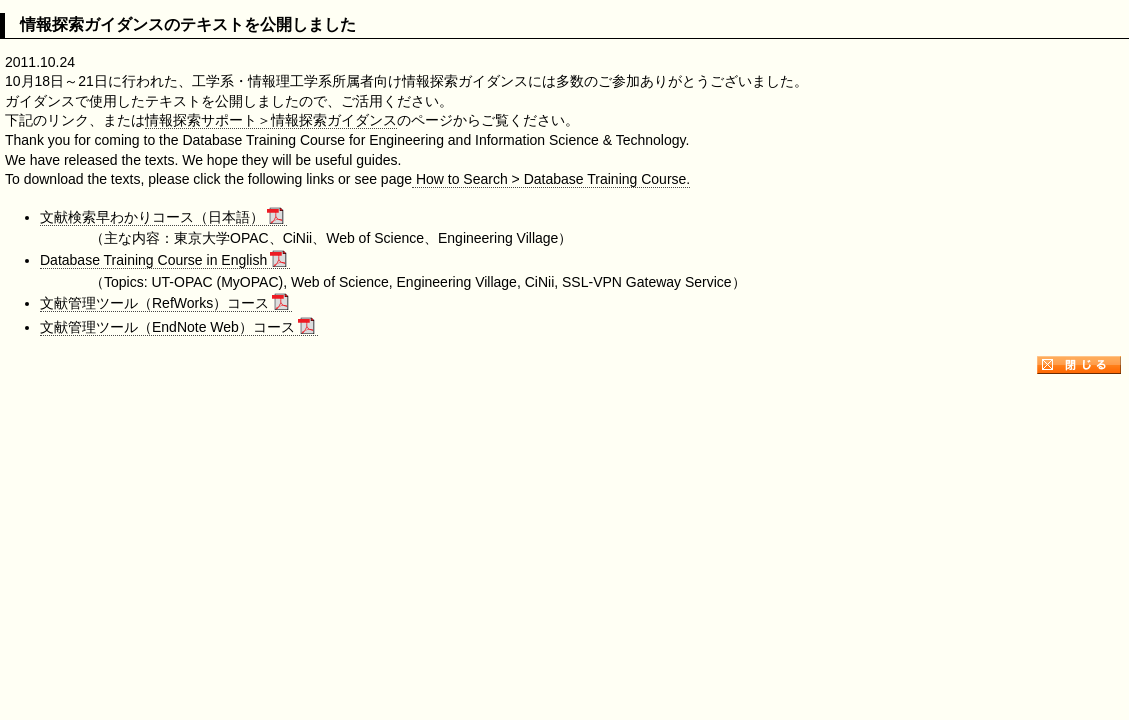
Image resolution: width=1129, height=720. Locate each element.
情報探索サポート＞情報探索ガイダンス (271, 120)
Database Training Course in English (163, 260)
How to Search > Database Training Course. (551, 179)
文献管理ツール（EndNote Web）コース (177, 327)
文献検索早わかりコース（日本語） (162, 217)
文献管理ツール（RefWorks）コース (164, 303)
